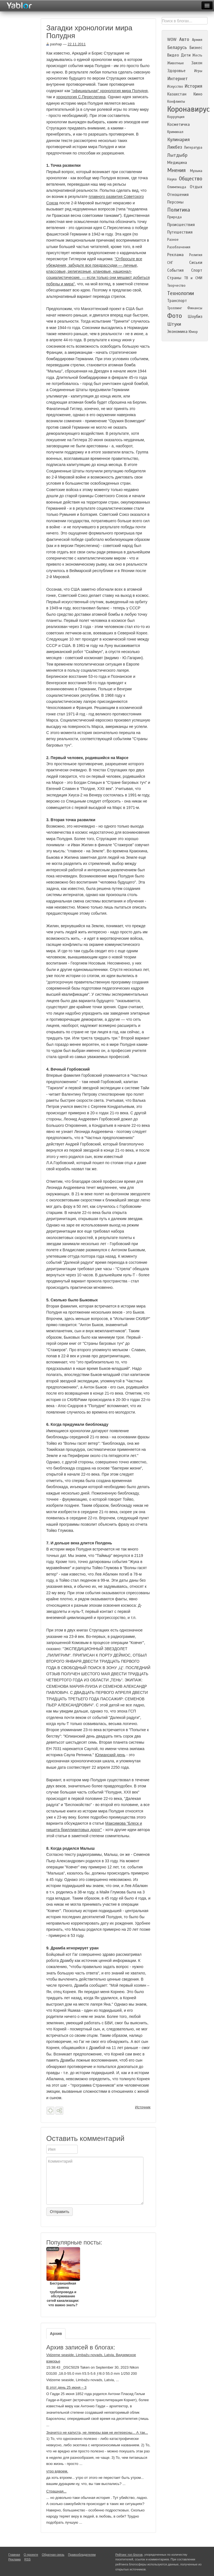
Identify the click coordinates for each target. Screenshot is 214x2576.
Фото (174, 316)
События (175, 270)
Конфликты (176, 101)
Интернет (177, 79)
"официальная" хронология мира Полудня (109, 91)
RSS (27, 2559)
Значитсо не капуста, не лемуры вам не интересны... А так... (97, 2432)
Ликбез (174, 147)
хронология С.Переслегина (81, 97)
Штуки (174, 324)
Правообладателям (82, 2554)
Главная (14, 2554)
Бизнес (195, 47)
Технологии (180, 293)
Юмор (193, 332)
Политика (178, 210)
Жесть (197, 55)
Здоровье (176, 70)
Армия (197, 40)
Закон (196, 62)
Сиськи (195, 262)
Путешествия (180, 232)
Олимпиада (176, 187)
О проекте (31, 2554)
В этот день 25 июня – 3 (66, 2387)
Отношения (178, 194)
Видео (173, 55)
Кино (197, 94)
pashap (54, 44)
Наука (172, 179)
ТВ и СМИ (193, 278)
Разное (173, 239)
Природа (174, 217)
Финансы (194, 308)
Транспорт (177, 300)
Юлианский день (110, 1755)
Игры (198, 71)
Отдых (196, 186)
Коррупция (175, 117)
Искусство (175, 86)
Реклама (175, 254)
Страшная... (56, 2491)
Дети (186, 55)
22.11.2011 (77, 44)
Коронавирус (188, 109)
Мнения (176, 170)
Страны (174, 277)
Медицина (177, 162)
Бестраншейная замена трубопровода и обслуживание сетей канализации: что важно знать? (63, 2277)
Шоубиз (195, 316)
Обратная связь (53, 2554)
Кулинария (178, 140)
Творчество (176, 285)
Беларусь (177, 47)
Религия (195, 255)
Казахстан (176, 94)
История (193, 86)
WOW (171, 39)
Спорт (196, 270)
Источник (143, 2107)
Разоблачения (178, 247)
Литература (193, 147)
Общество (190, 178)
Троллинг (174, 308)
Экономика (177, 331)
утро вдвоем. (57, 2471)
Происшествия (181, 224)
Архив (56, 2333)
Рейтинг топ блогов (129, 2554)
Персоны (175, 202)
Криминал (175, 132)
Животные (175, 63)
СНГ (170, 263)
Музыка (196, 171)
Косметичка (178, 124)
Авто (184, 39)
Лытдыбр (177, 155)
